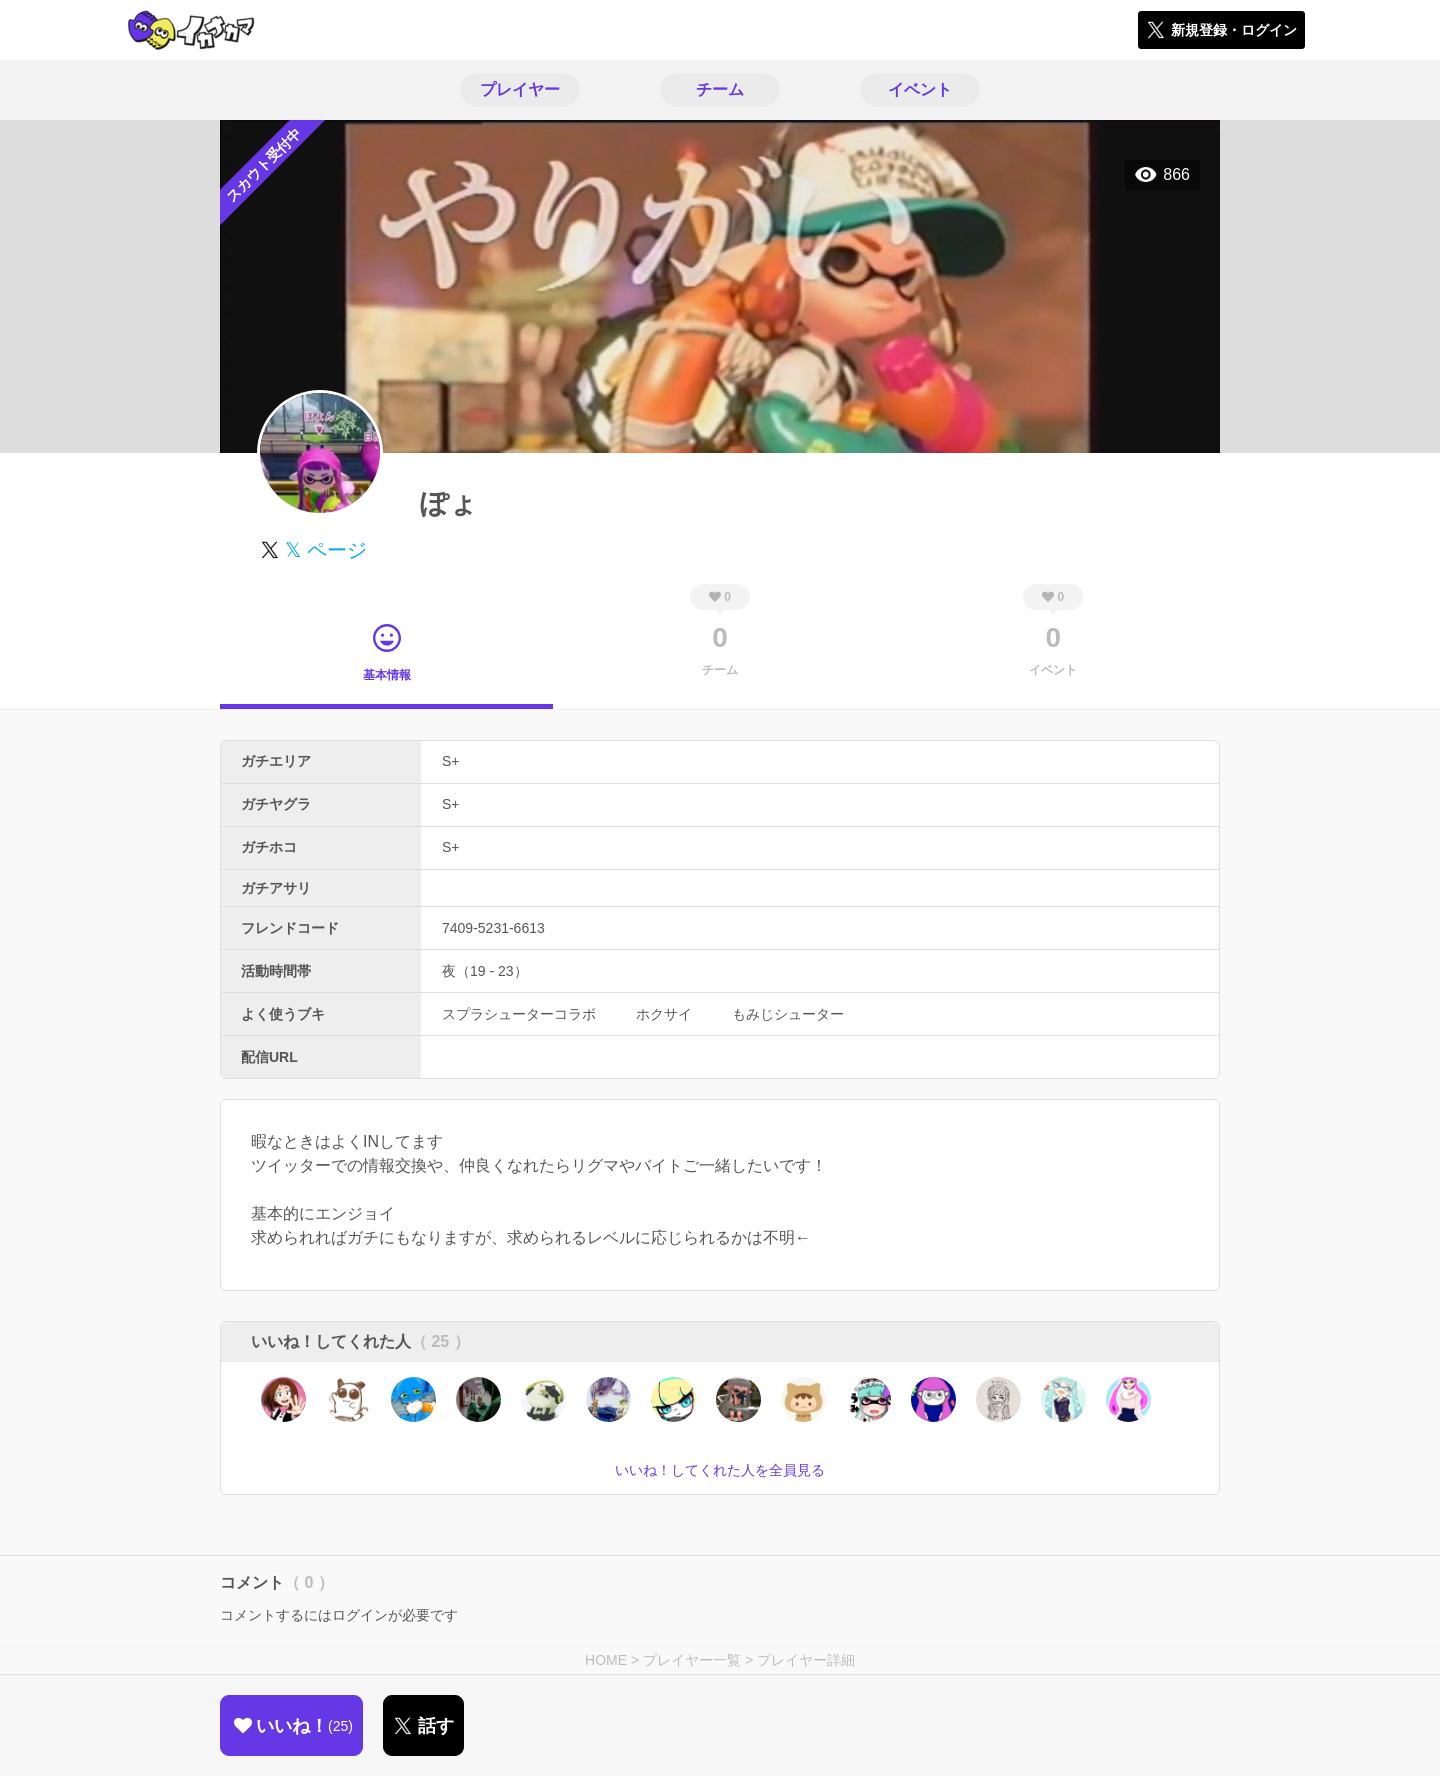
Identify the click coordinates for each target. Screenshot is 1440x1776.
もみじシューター (788, 1014)
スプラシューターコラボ (519, 1014)
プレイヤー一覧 (692, 1660)
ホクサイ (664, 1014)
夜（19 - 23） (485, 971)
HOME (606, 1660)
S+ (451, 761)
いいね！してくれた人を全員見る (720, 1470)
